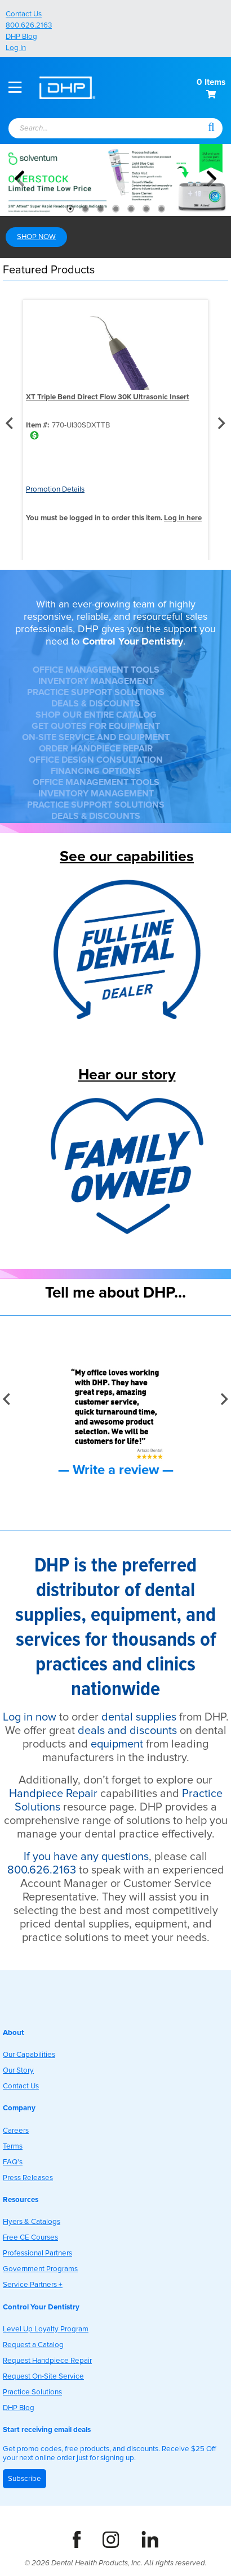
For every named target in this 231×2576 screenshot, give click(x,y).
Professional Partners (37, 2253)
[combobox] (100, 129)
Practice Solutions (32, 2392)
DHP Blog (21, 36)
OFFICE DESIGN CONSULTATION (96, 759)
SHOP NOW (36, 236)
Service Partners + (33, 2284)
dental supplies (138, 1717)
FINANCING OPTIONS (96, 771)
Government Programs (40, 2268)
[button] (211, 126)
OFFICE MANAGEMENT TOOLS (96, 669)
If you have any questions (86, 1856)
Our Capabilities (29, 2054)
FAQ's (13, 2162)
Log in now (29, 1717)
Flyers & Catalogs (31, 2221)
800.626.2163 (29, 25)
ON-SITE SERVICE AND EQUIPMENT (96, 737)
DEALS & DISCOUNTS (95, 703)
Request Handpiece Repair (47, 2360)
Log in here (183, 518)
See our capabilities (127, 856)
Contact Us (24, 14)
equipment (117, 1744)
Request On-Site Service (43, 2376)
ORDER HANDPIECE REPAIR (96, 748)
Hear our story (127, 1074)
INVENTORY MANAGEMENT (96, 681)
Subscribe (24, 2478)
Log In (16, 47)
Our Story (18, 2070)
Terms (13, 2146)
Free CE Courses (30, 2237)
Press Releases (28, 2177)
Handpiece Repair (53, 1793)
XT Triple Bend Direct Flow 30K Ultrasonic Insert (107, 397)
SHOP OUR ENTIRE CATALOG (96, 714)
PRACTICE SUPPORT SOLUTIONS (96, 692)
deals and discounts (127, 1730)
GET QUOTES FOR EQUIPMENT (96, 726)
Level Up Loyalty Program (45, 2329)
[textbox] (95, 129)
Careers (16, 2130)
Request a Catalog (33, 2344)
